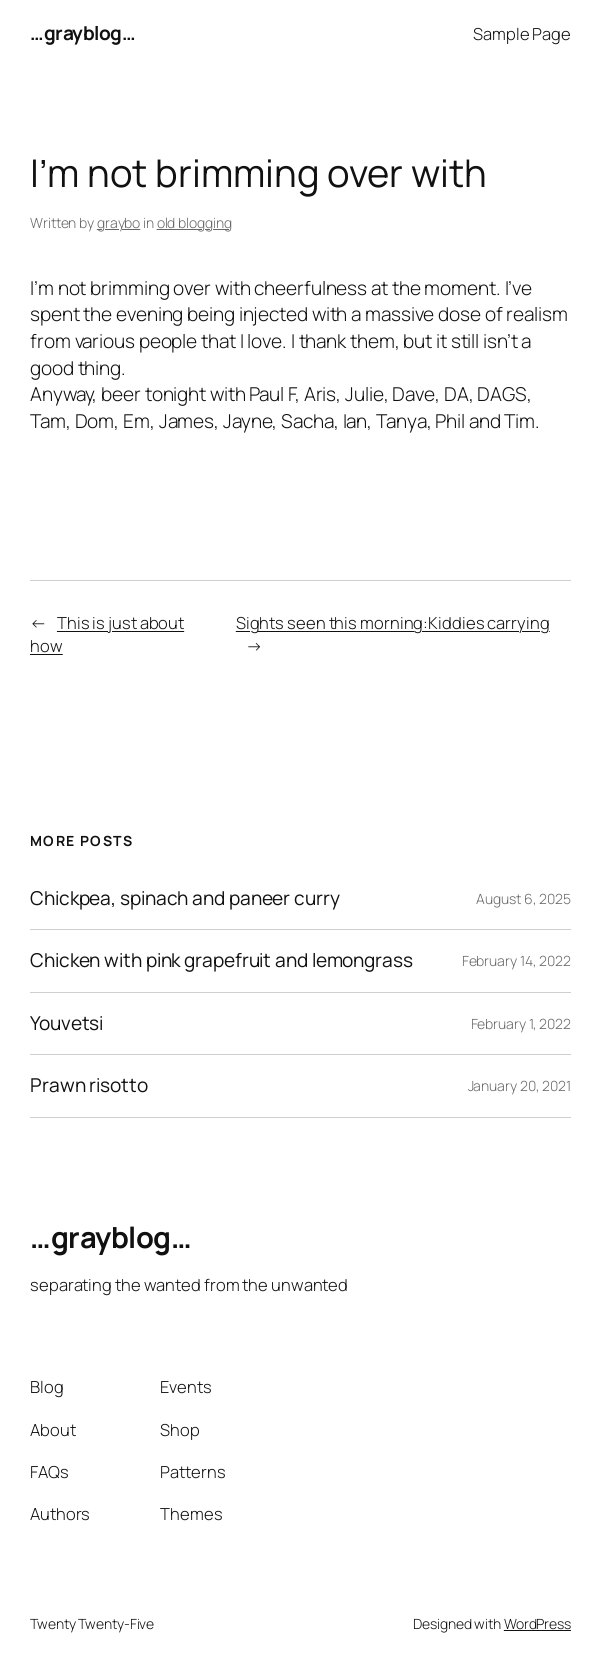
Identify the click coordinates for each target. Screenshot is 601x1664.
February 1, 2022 (521, 1023)
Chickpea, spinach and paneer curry (185, 898)
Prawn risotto (89, 1085)
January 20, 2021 (519, 1085)
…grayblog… (82, 33)
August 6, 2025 (523, 898)
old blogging (194, 222)
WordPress (537, 1623)
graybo (118, 222)
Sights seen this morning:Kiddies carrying (393, 622)
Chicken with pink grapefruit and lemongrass (221, 960)
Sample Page (522, 33)
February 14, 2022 (516, 960)
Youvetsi (66, 1023)
